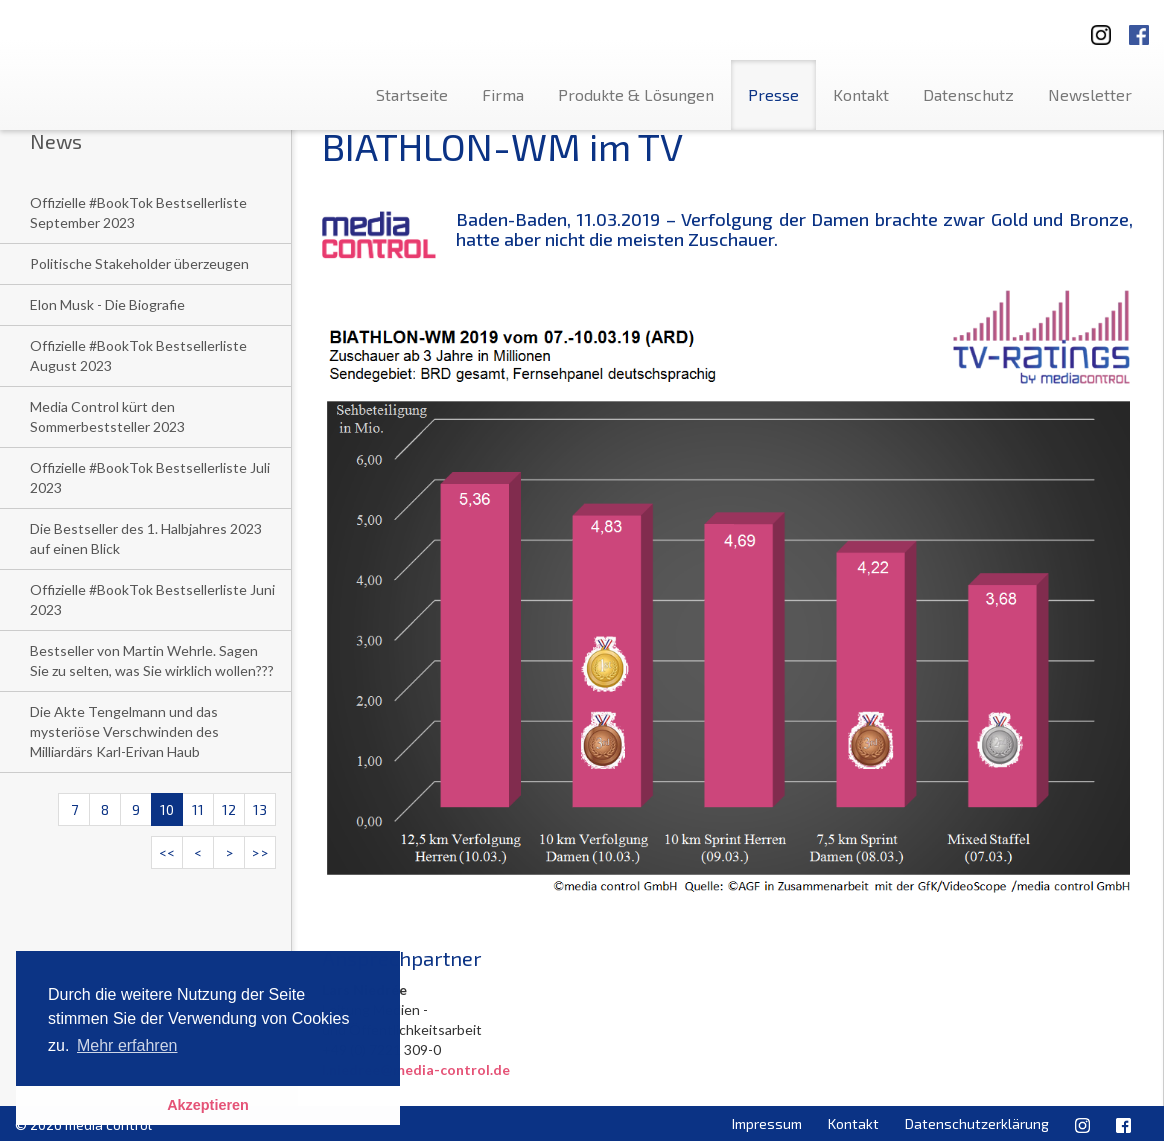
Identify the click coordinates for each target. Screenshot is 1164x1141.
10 (167, 809)
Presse (773, 94)
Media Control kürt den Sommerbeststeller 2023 (107, 416)
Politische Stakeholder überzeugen (139, 263)
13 (260, 809)
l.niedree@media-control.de (416, 1069)
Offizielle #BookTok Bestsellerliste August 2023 (138, 355)
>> (260, 852)
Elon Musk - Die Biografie (107, 304)
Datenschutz (968, 94)
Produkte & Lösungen (636, 94)
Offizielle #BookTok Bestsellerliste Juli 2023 (150, 477)
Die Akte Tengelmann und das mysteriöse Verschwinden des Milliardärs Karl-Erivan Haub (124, 731)
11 (198, 809)
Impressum (767, 1123)
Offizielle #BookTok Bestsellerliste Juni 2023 (152, 599)
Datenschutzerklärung (977, 1123)
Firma (503, 94)
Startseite (412, 94)
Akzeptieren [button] (208, 1105)
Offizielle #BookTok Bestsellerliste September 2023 (138, 212)
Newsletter (1090, 94)
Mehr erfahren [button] (127, 1045)
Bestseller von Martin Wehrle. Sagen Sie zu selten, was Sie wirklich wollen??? (152, 660)
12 (229, 809)
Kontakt (861, 94)
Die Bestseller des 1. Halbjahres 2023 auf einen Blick (146, 538)
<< (167, 852)
